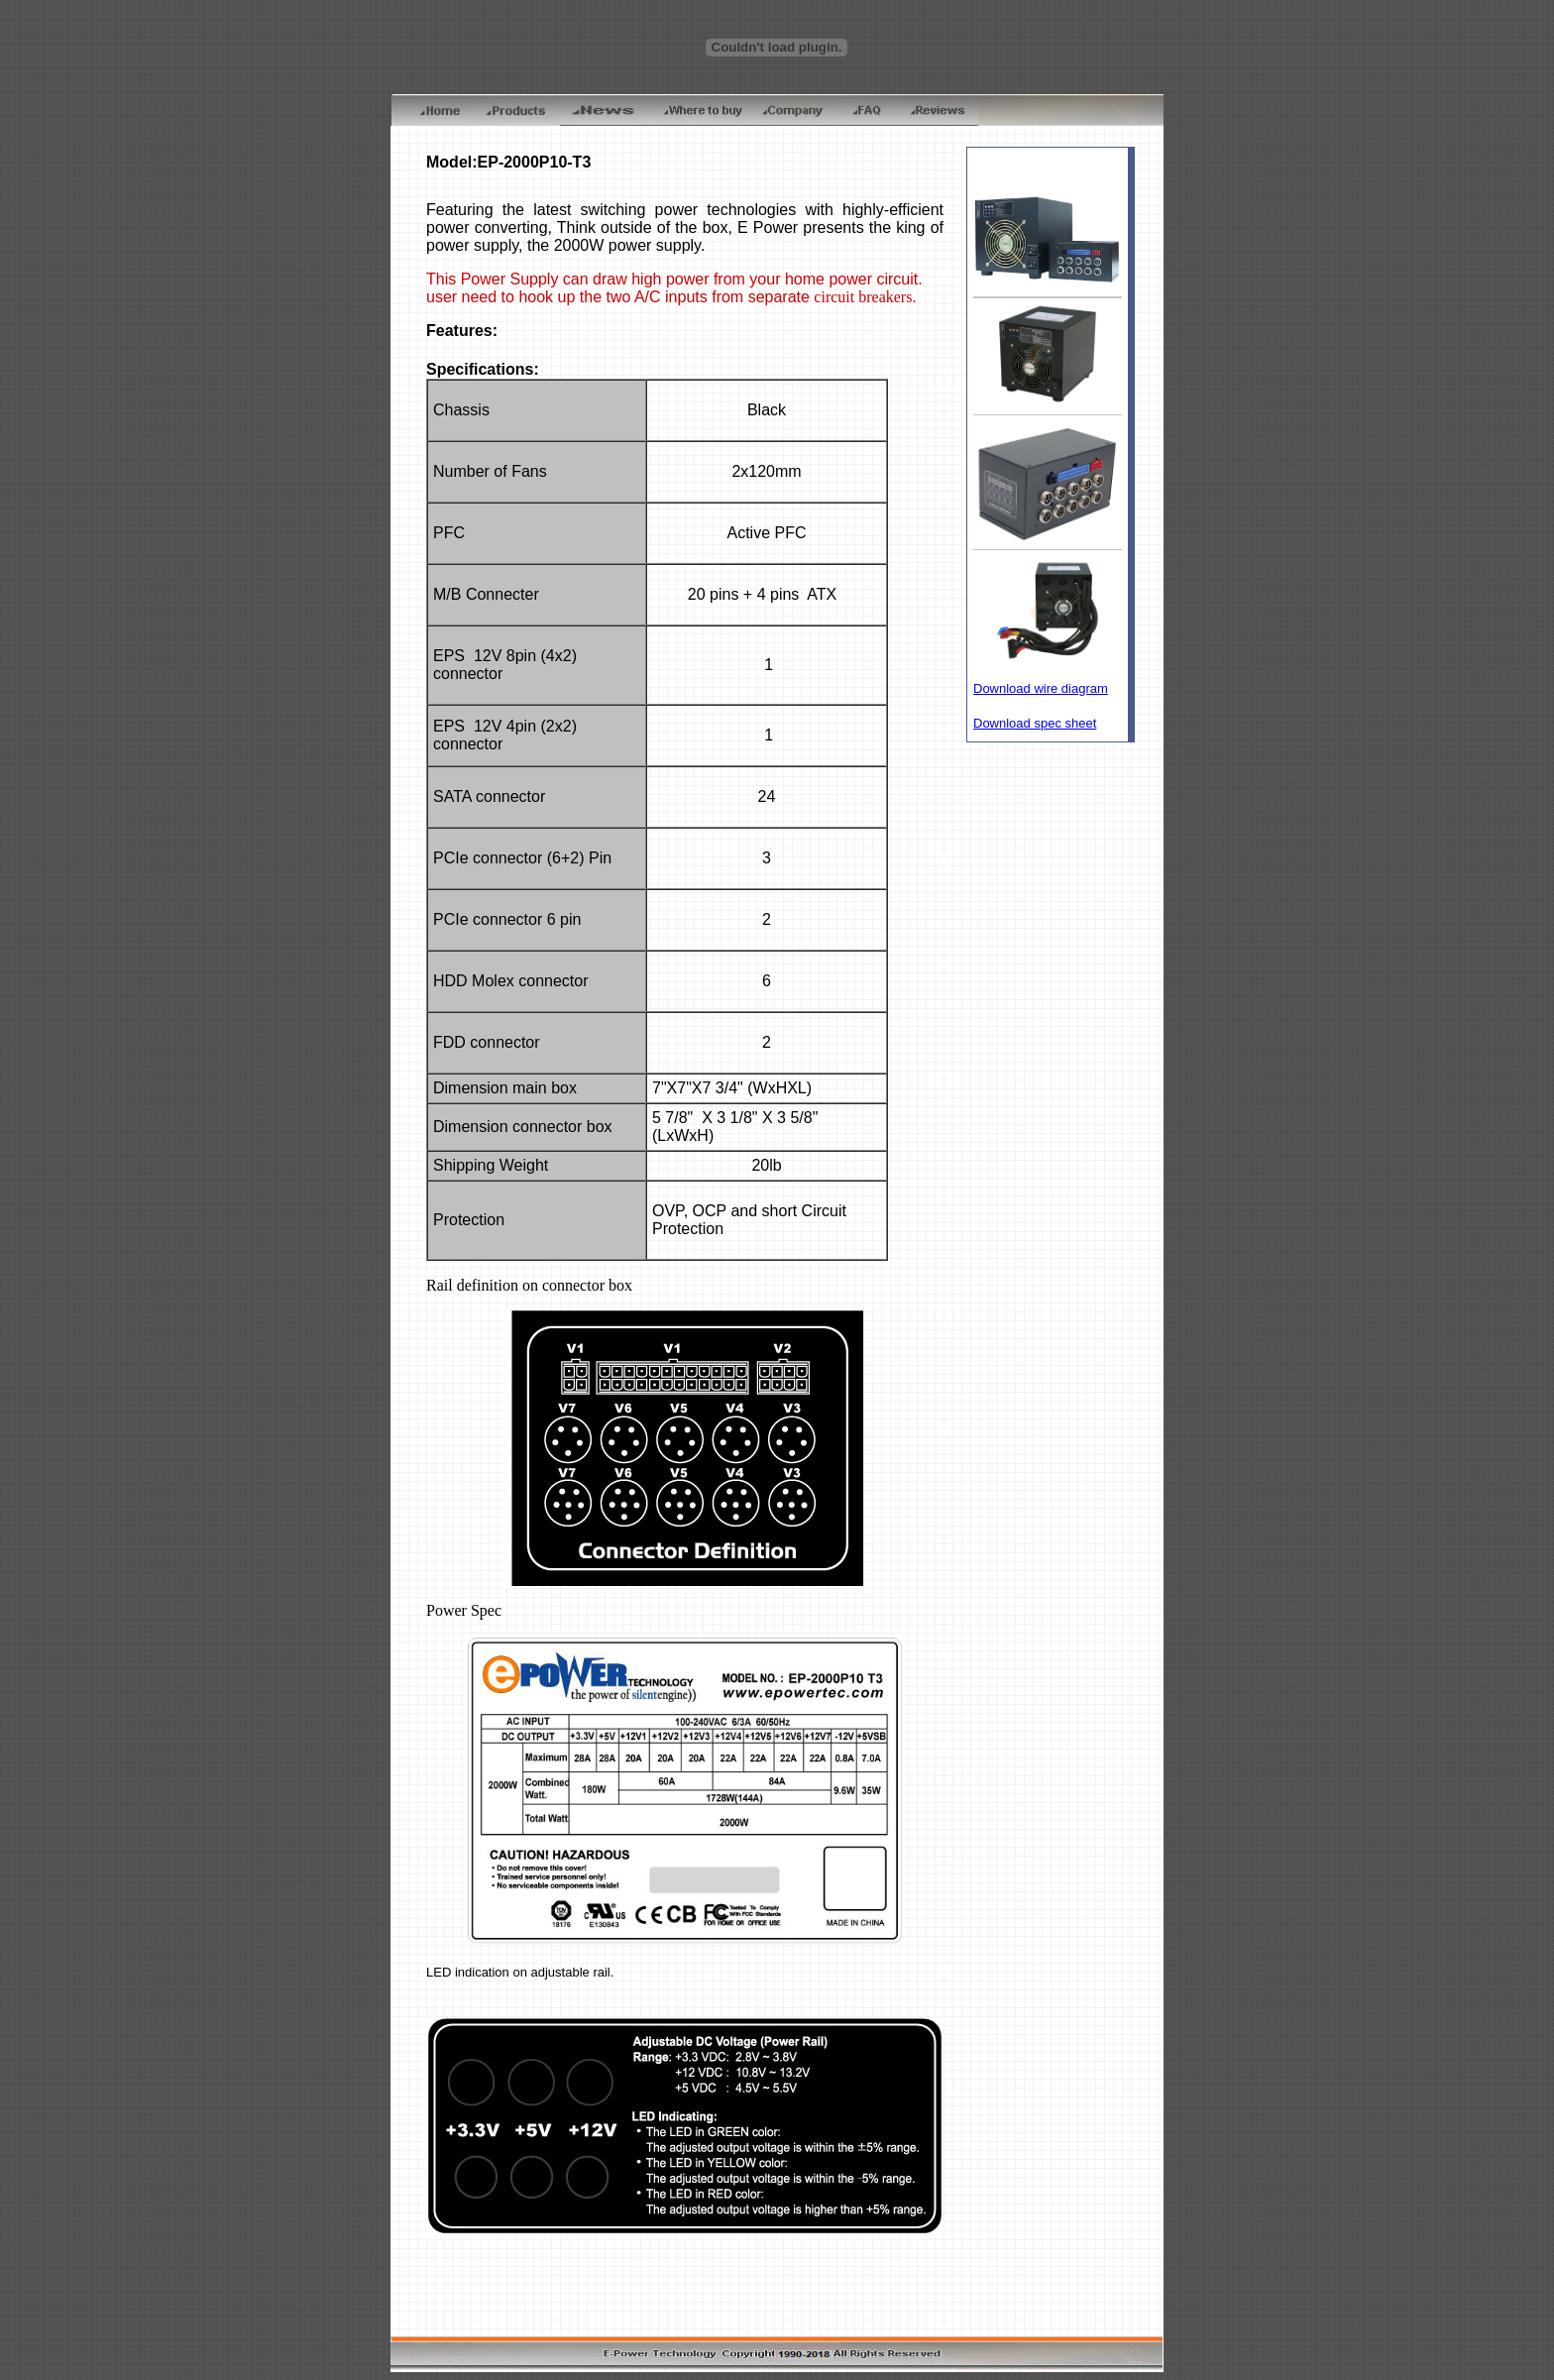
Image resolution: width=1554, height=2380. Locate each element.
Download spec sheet (1034, 723)
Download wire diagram (1040, 688)
